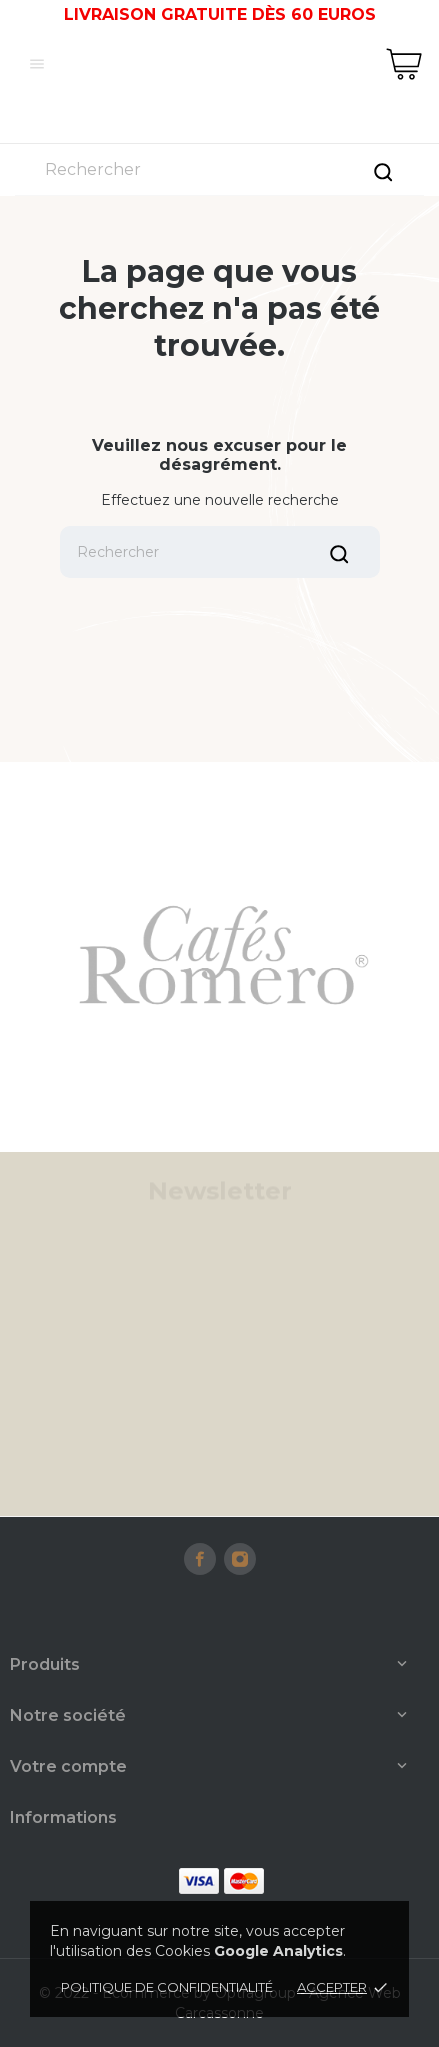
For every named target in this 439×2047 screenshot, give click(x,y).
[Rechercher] (219, 169)
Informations (63, 1817)
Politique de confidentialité (167, 1987)
